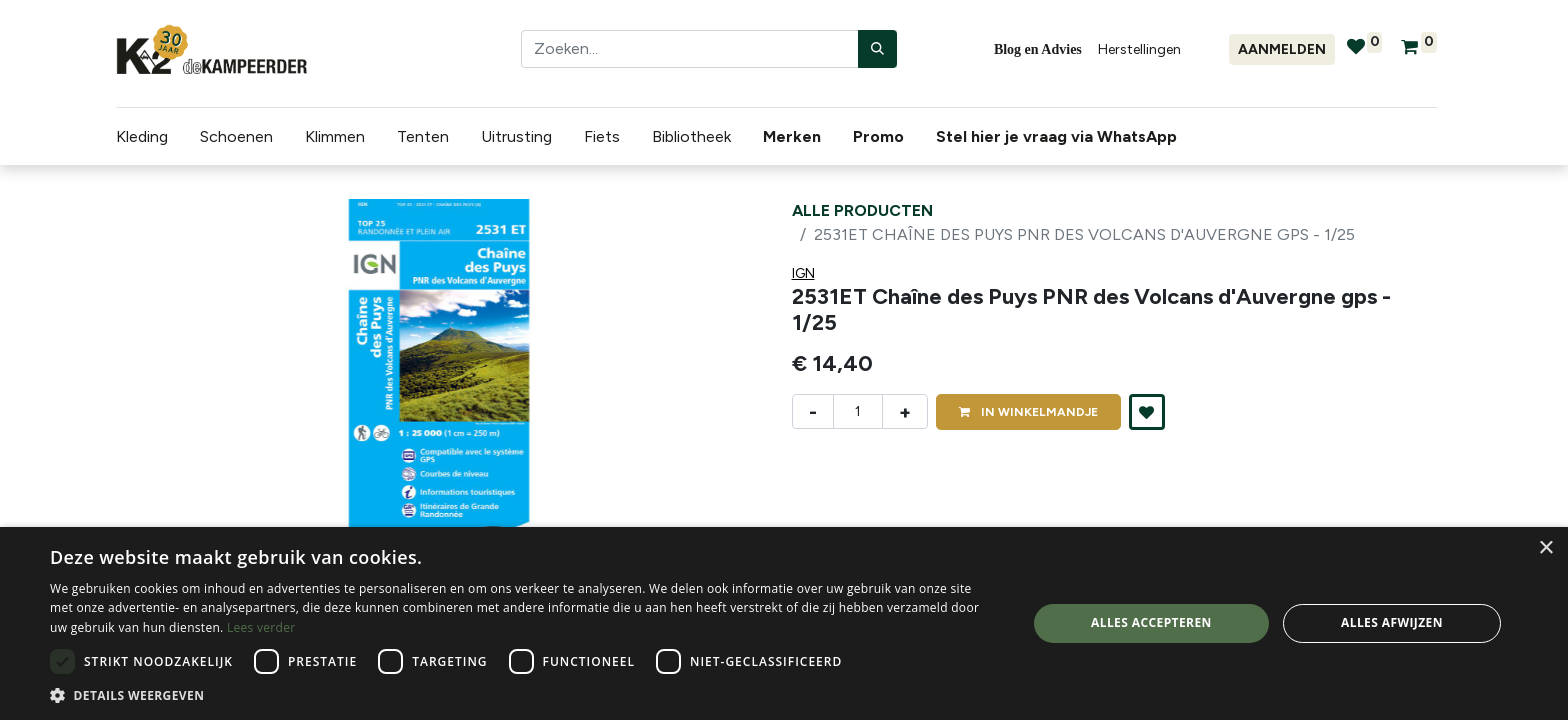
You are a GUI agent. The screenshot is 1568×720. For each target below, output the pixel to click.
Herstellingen (1139, 49)
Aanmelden (1282, 49)
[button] (1147, 412)
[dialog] (784, 623)
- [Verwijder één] (813, 412)
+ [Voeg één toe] (905, 412)
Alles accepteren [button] (1151, 622)
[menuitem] (796, 137)
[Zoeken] (877, 49)
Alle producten (862, 210)
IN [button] (1028, 412)
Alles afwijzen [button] (1392, 622)
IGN (803, 273)
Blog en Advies (1038, 49)
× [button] (1545, 548)
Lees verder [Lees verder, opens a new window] (261, 627)
